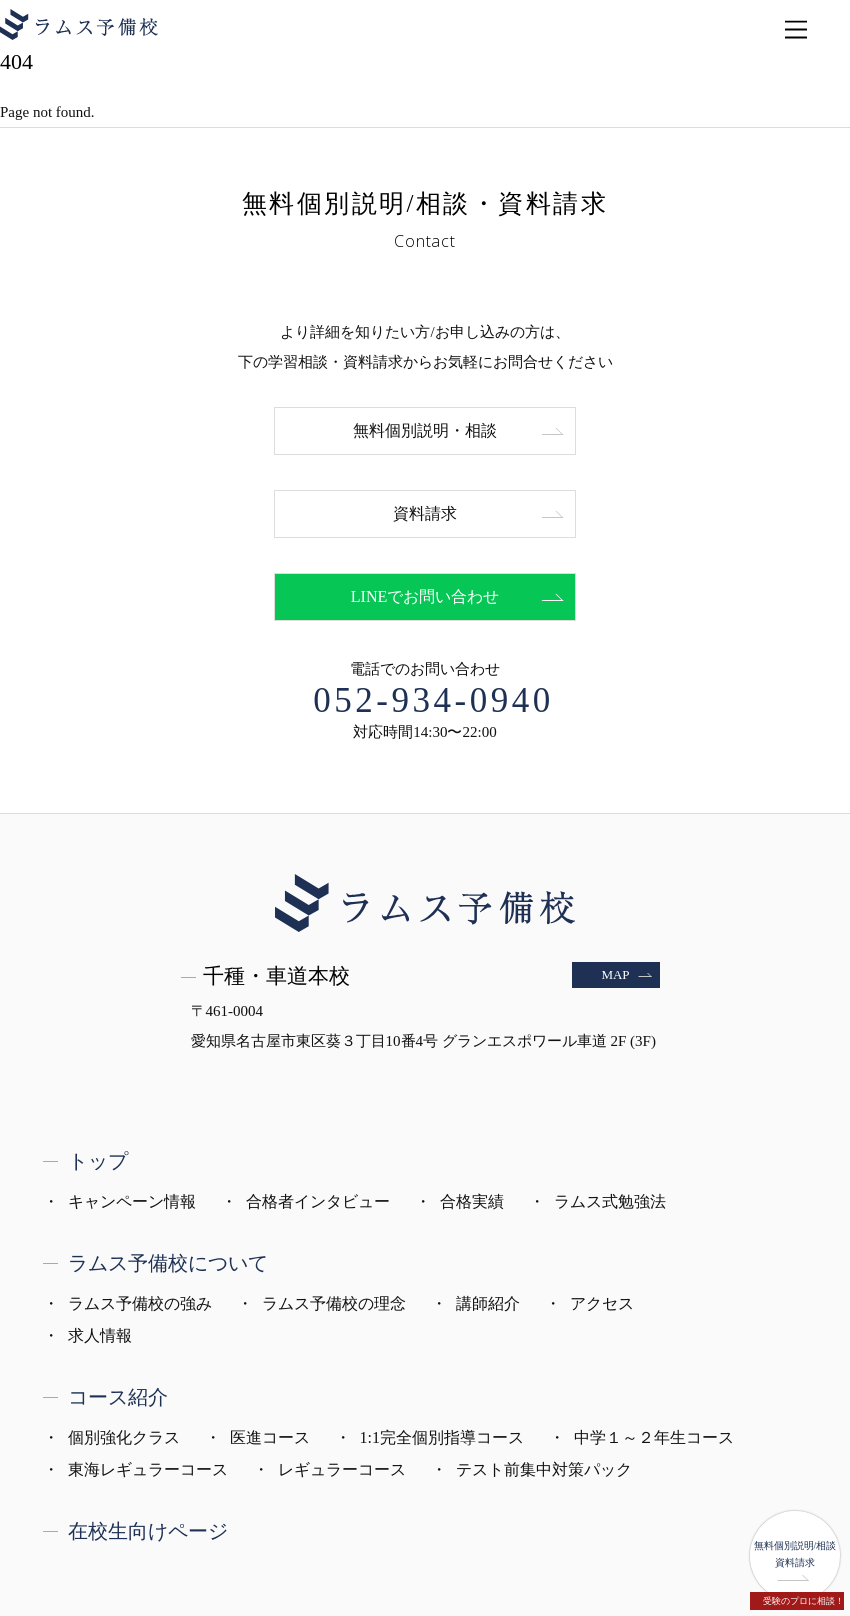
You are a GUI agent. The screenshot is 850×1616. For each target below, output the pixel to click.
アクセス (602, 1303)
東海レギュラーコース (148, 1469)
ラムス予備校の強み (140, 1303)
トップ (98, 1161)
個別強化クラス (124, 1437)
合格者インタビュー (318, 1201)
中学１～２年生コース (654, 1437)
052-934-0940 (433, 700)
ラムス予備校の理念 (334, 1303)
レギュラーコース (342, 1469)
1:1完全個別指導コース (442, 1437)
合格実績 (472, 1201)
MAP (615, 974)
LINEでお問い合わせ (425, 596)
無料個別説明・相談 (425, 430)
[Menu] (796, 30)
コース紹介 (118, 1397)
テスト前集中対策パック (544, 1469)
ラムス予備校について (168, 1263)
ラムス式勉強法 (610, 1201)
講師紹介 (488, 1303)
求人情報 (100, 1335)
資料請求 (425, 513)
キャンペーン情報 (132, 1201)
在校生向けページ (148, 1531)
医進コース (270, 1437)
